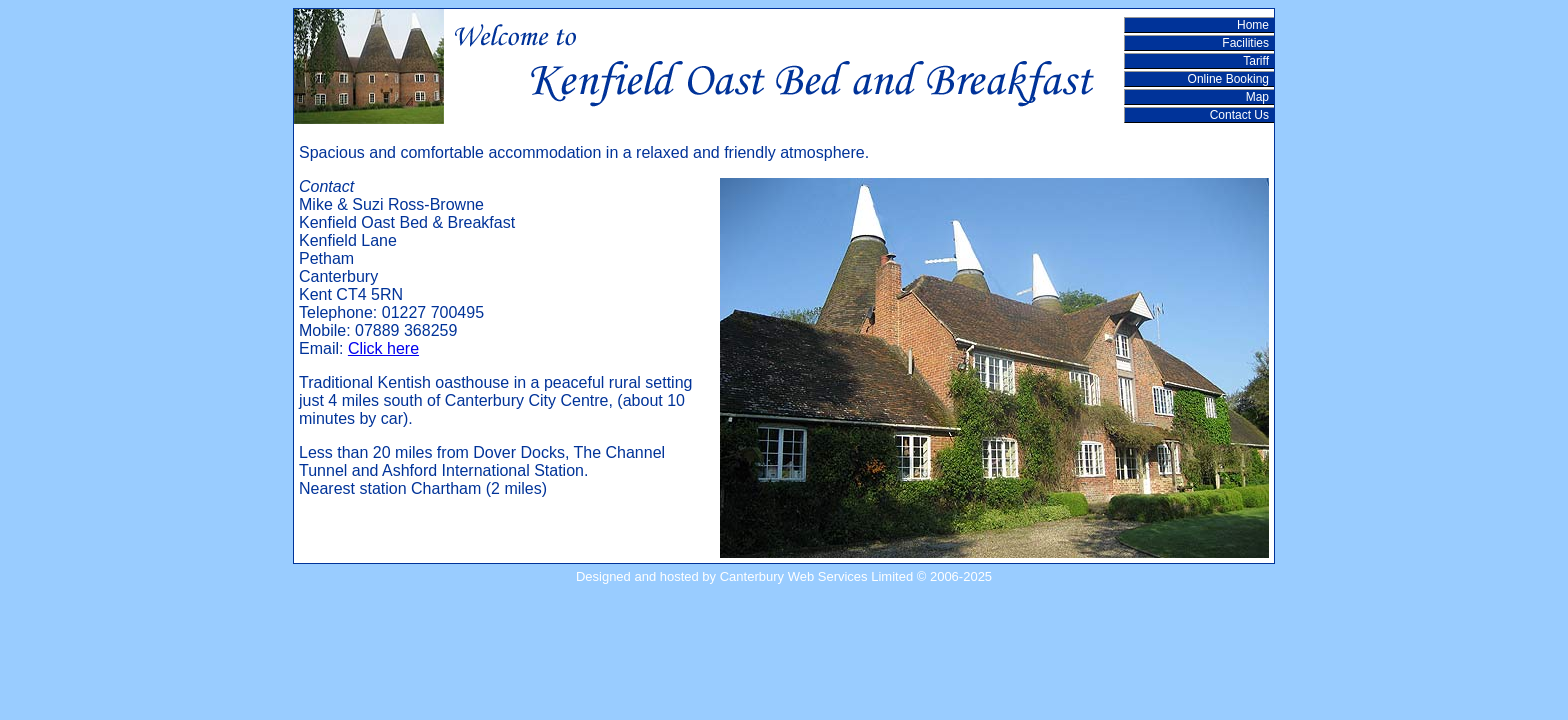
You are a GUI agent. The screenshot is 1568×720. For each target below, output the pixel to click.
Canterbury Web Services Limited (816, 576)
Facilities (1245, 43)
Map (1257, 97)
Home (1253, 25)
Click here (383, 348)
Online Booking (1228, 79)
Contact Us (1239, 115)
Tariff (1256, 61)
